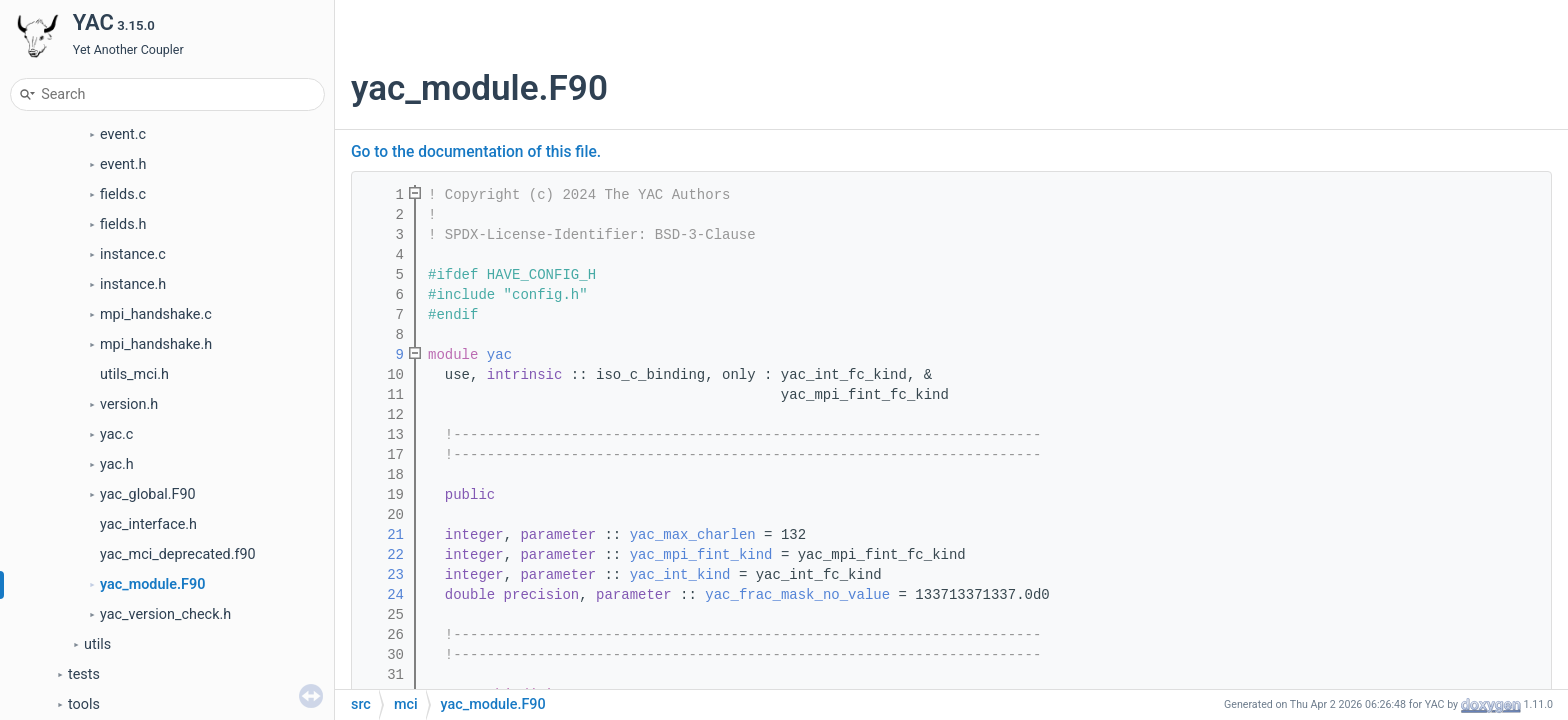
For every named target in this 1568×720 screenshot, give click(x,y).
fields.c (123, 194)
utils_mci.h (134, 374)
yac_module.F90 (152, 584)
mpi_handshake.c (156, 314)
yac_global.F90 (148, 494)
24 (383, 595)
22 (383, 555)
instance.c (133, 254)
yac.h (117, 464)
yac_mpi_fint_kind (701, 555)
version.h (129, 404)
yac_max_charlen (693, 535)
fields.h (123, 224)
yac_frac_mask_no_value (797, 595)
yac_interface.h (148, 524)
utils (97, 644)
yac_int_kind (680, 575)
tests (84, 674)
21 (383, 535)
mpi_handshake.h (156, 344)
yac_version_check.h (165, 614)
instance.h (133, 284)
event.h (123, 164)
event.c (123, 134)
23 (383, 575)
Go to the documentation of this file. (476, 152)
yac (499, 355)
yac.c (116, 434)
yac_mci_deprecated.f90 (178, 554)
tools (84, 704)
